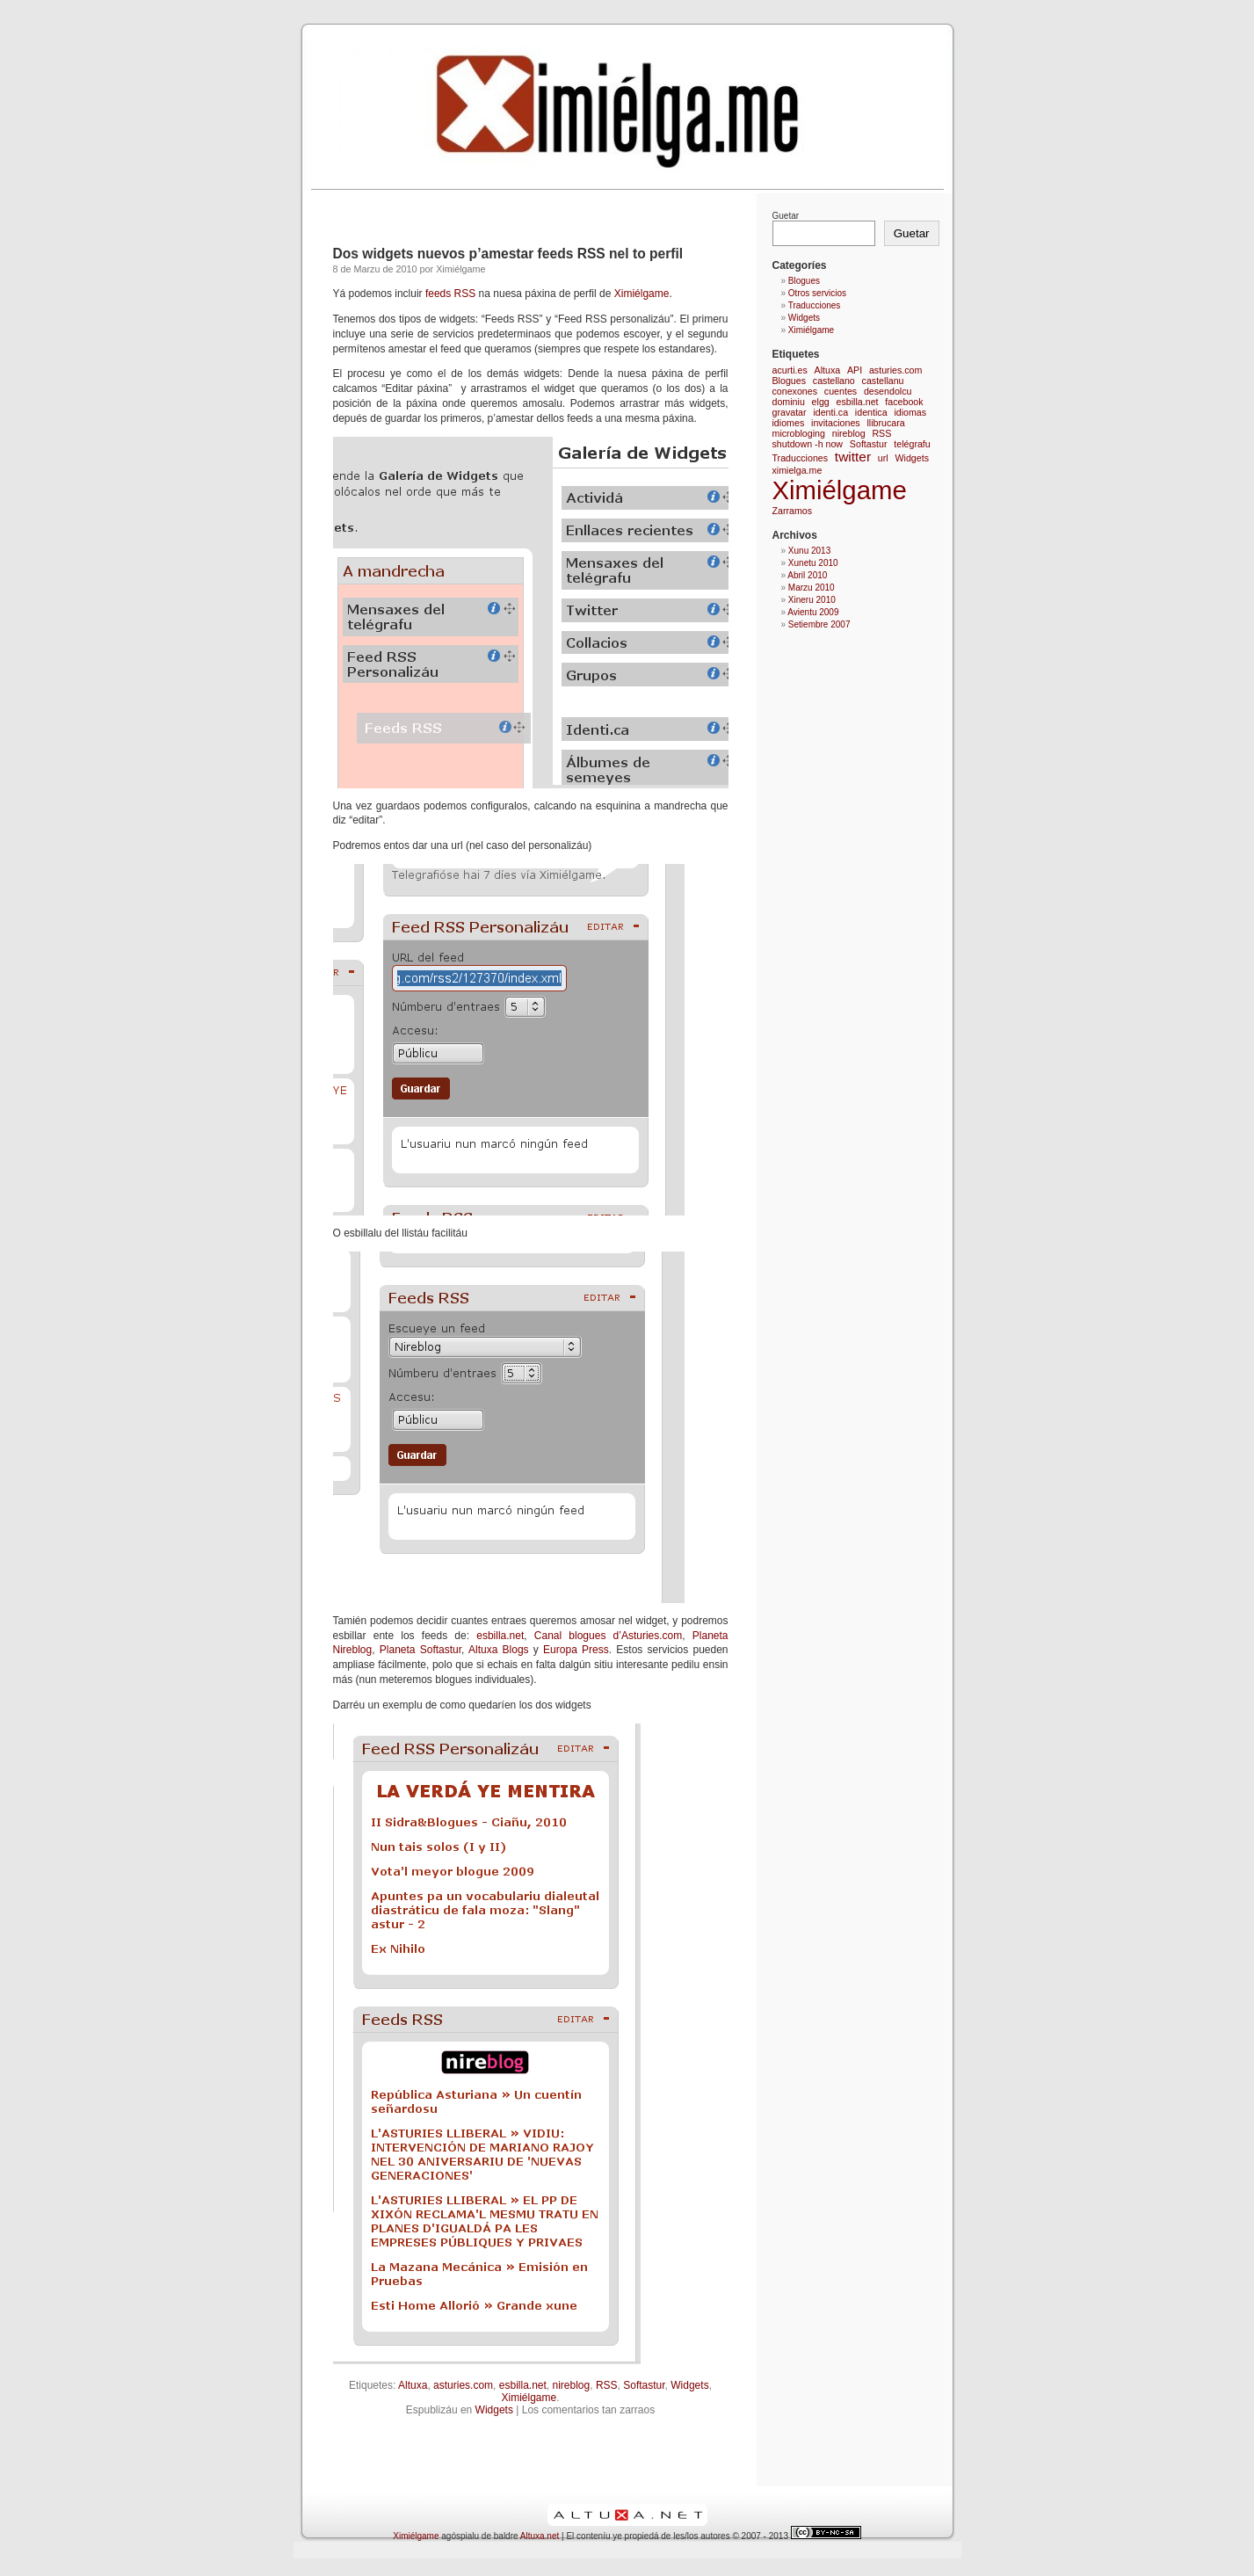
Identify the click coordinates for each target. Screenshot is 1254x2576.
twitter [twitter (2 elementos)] (853, 456)
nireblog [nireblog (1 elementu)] (849, 433)
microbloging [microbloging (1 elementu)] (798, 433)
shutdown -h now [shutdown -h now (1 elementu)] (808, 444)
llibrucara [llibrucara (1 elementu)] (885, 422)
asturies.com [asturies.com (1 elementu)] (895, 370)
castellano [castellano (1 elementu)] (834, 380)
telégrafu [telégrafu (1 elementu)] (912, 444)
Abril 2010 (807, 575)
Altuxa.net (539, 2536)
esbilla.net (500, 1635)
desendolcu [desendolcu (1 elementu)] (888, 391)
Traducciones (814, 305)
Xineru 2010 (812, 600)
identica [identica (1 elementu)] (871, 412)
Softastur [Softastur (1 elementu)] (869, 444)
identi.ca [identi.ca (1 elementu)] (830, 412)
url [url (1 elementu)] (883, 458)
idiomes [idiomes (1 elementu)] (788, 422)
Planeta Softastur (420, 1650)
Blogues (804, 281)
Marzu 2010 (811, 587)
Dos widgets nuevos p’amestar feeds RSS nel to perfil (508, 253)
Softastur (643, 2385)
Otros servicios (817, 293)
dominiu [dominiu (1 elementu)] (788, 401)
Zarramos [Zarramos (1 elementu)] (792, 510)
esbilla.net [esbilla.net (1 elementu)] (858, 401)
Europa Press (576, 1650)
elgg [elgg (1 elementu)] (821, 401)
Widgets (689, 2385)
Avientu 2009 (812, 612)
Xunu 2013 (809, 550)
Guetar (786, 216)
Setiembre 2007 (819, 624)
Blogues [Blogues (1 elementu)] (789, 380)
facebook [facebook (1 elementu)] (904, 401)
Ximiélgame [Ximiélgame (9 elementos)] (839, 489)
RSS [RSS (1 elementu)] (881, 433)
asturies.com (463, 2385)
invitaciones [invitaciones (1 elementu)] (835, 422)
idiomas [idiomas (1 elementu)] (910, 412)
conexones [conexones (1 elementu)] (795, 391)
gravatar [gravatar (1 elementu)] (789, 412)
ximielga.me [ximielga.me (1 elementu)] (797, 470)
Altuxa (412, 2385)
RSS (607, 2385)
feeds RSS (449, 293)
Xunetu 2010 (813, 563)
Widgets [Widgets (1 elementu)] (912, 458)
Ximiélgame (642, 293)
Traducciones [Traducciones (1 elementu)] (800, 458)
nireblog (572, 2385)
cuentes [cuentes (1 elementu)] (840, 391)
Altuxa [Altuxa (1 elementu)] (828, 370)
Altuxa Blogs (498, 1650)
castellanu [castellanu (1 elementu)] (883, 380)
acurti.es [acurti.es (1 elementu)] (790, 370)
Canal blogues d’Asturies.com (608, 1635)
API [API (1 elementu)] (854, 370)
